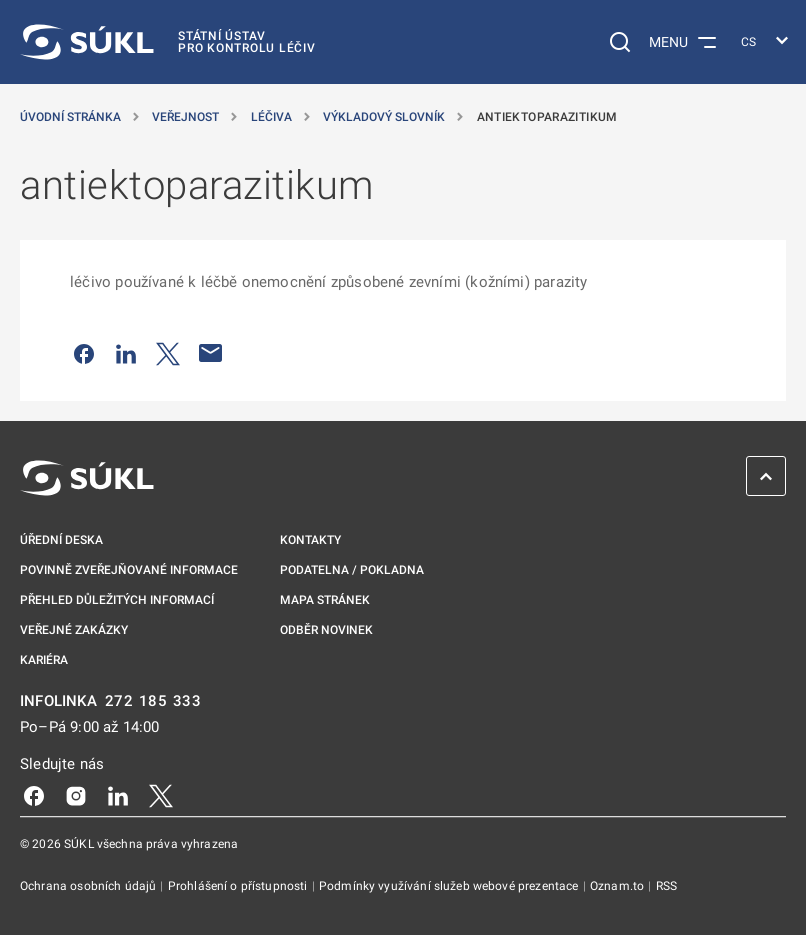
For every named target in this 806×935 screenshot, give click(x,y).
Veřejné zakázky (74, 630)
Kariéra (44, 660)
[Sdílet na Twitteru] (168, 353)
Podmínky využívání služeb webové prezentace (450, 886)
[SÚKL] (168, 42)
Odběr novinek (326, 630)
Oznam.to (618, 886)
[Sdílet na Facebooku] (84, 353)
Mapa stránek (325, 600)
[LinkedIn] (118, 795)
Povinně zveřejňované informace (129, 570)
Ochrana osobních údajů (89, 886)
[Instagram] (76, 795)
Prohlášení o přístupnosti (239, 886)
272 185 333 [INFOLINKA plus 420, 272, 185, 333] (153, 701)
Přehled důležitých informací (117, 600)
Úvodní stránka (72, 117)
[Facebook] (34, 795)
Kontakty (310, 540)
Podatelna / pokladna (352, 570)
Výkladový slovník (385, 117)
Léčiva (273, 117)
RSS (666, 886)
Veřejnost (187, 117)
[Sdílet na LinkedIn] (126, 353)
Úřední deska (61, 540)
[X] (161, 795)
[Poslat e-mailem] (211, 353)
